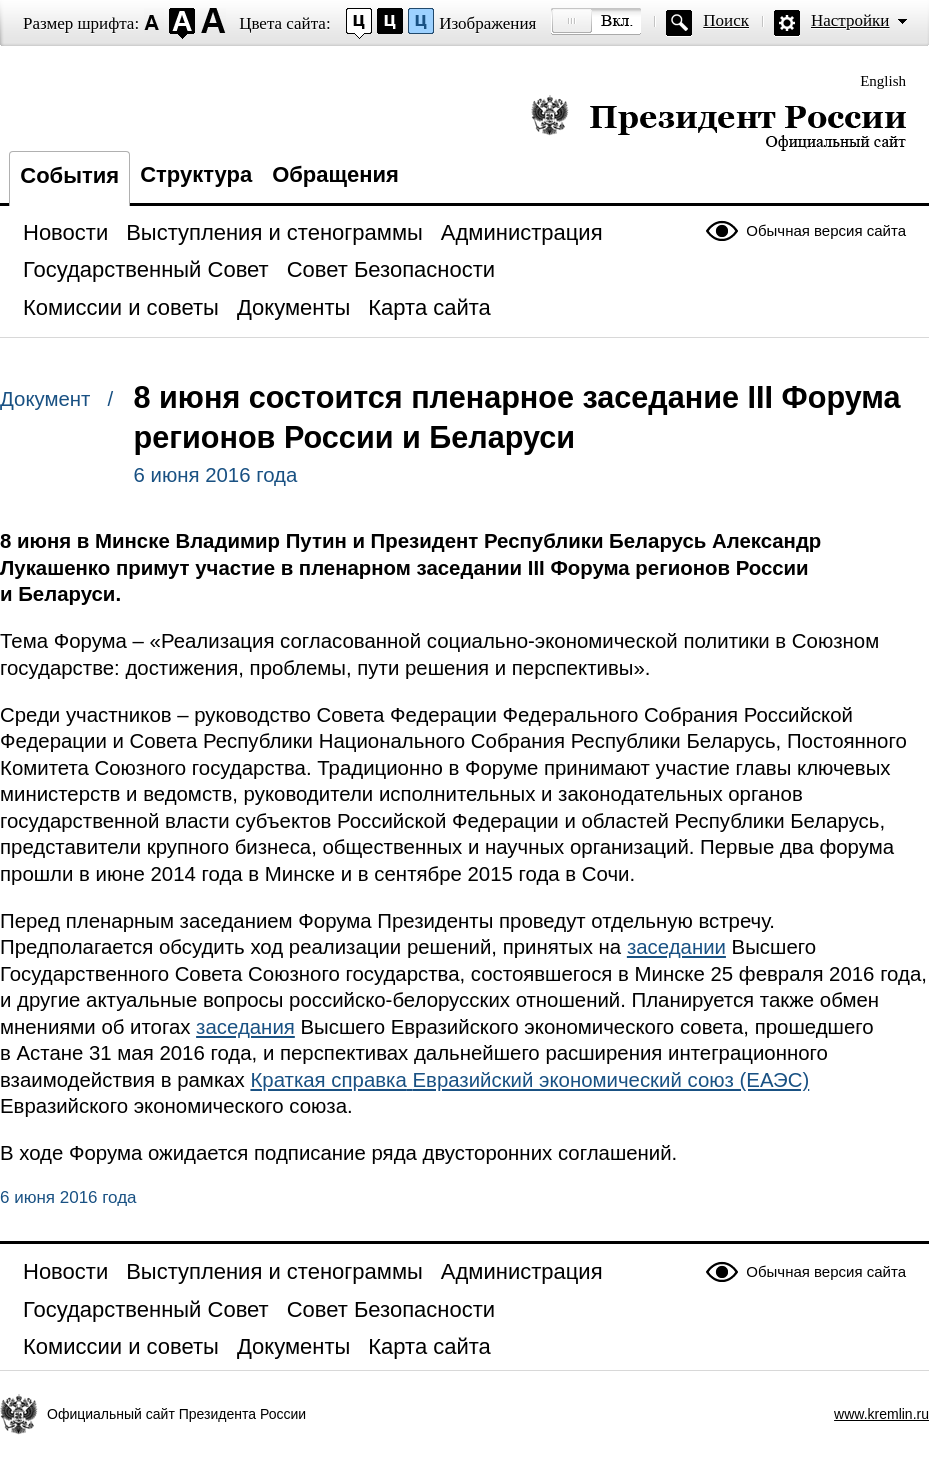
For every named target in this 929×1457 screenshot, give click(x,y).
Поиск (726, 20)
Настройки (850, 20)
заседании (676, 947)
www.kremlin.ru (881, 1414)
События (69, 175)
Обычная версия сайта (826, 230)
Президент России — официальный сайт (718, 122)
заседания (245, 1027)
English (883, 81)
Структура (196, 174)
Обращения (335, 174)
